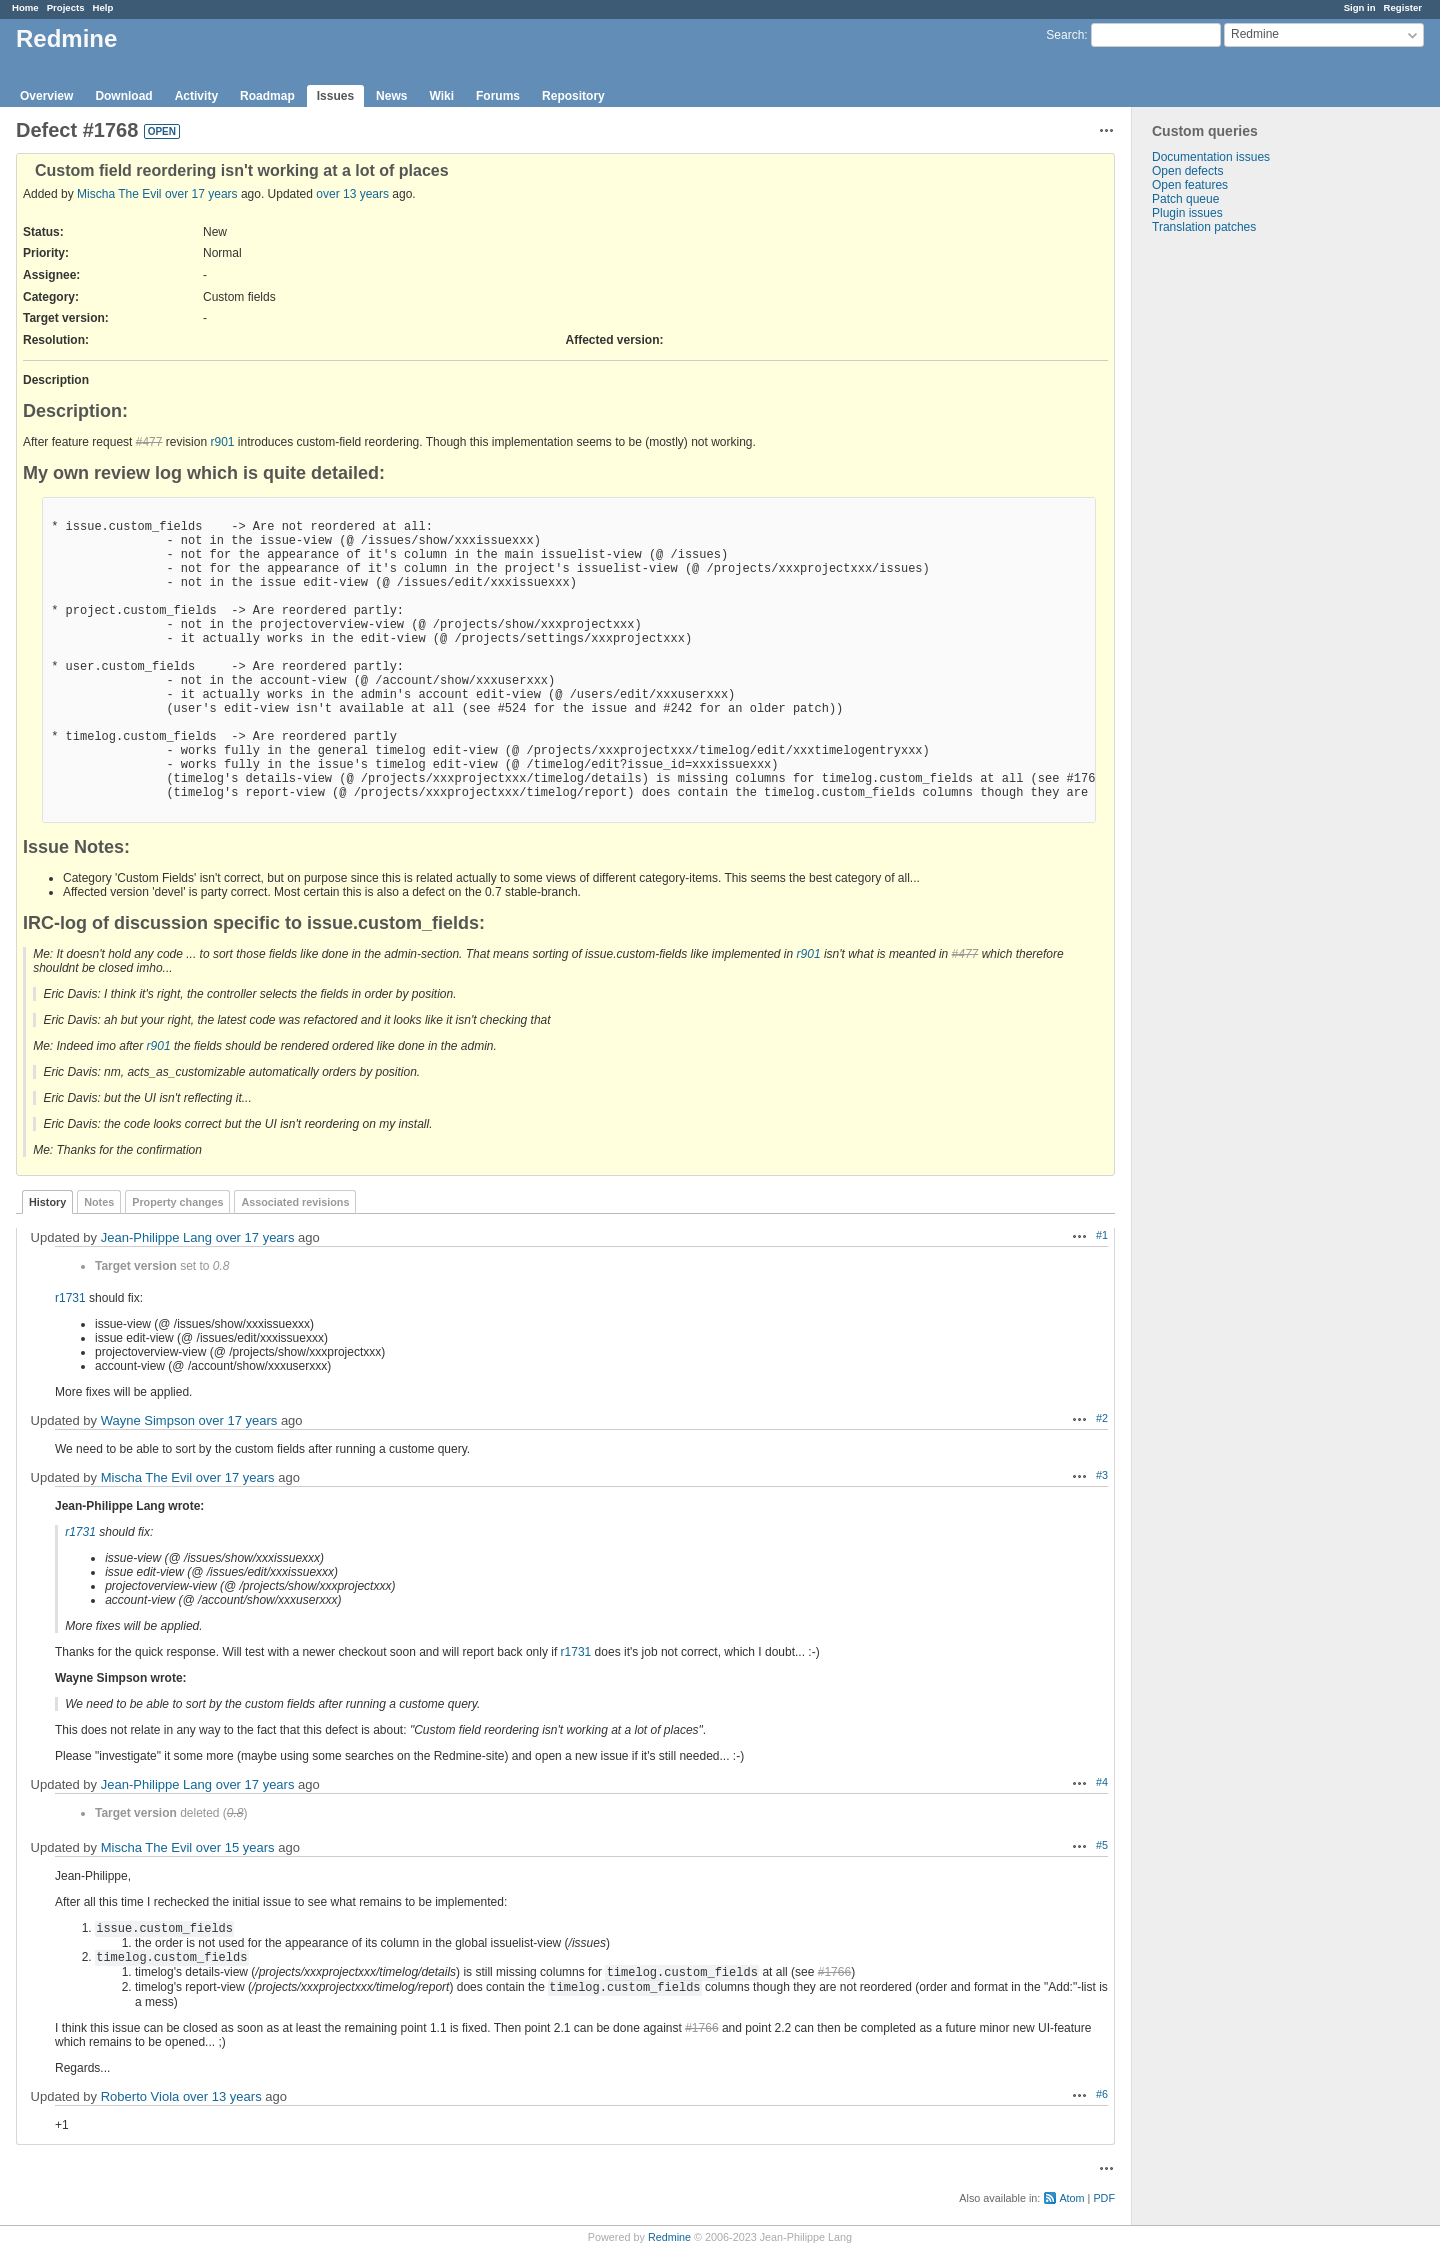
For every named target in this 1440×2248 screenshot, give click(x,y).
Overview (46, 96)
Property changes (177, 1202)
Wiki (441, 96)
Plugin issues (1187, 213)
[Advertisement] (1232, 548)
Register (1403, 7)
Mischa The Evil (119, 194)
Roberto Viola (140, 2096)
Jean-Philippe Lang (156, 1237)
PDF (1104, 2198)
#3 (1102, 1475)
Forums (498, 96)
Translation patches (1204, 227)
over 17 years (201, 194)
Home (25, 7)
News (391, 96)
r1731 (70, 1298)
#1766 (834, 1972)
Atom (1071, 2198)
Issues (335, 96)
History (47, 1202)
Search (1065, 35)
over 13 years (352, 194)
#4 (1102, 1782)
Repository (573, 96)
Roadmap (267, 96)
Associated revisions (295, 1202)
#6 (1102, 2094)
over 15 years (235, 1847)
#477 (149, 442)
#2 (1102, 1418)
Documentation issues (1211, 157)
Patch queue (1185, 199)
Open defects (1187, 171)
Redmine (669, 2237)
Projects (66, 7)
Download (123, 96)
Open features (1190, 185)
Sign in (1360, 7)
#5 (1102, 1845)
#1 (1102, 1235)
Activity (196, 96)
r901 (222, 442)
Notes (99, 1202)
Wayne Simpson (148, 1420)
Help (103, 7)
